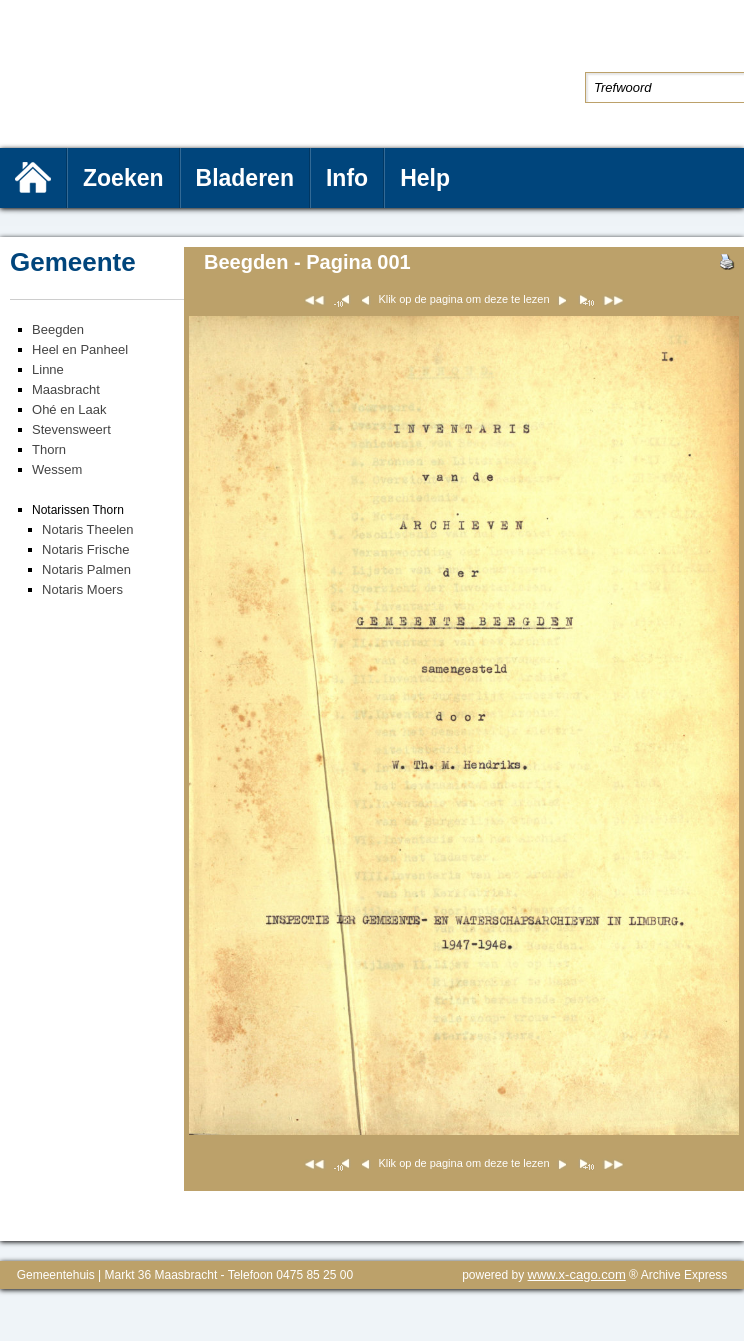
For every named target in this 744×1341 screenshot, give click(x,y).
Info (347, 178)
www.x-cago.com (577, 1274)
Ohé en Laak (69, 409)
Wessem (57, 469)
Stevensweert (71, 429)
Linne (48, 369)
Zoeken (123, 178)
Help (425, 178)
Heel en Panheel (80, 349)
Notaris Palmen (86, 569)
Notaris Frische (85, 549)
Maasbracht (66, 389)
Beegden (58, 329)
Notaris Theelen (88, 529)
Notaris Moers (82, 589)
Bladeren (245, 178)
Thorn (49, 449)
